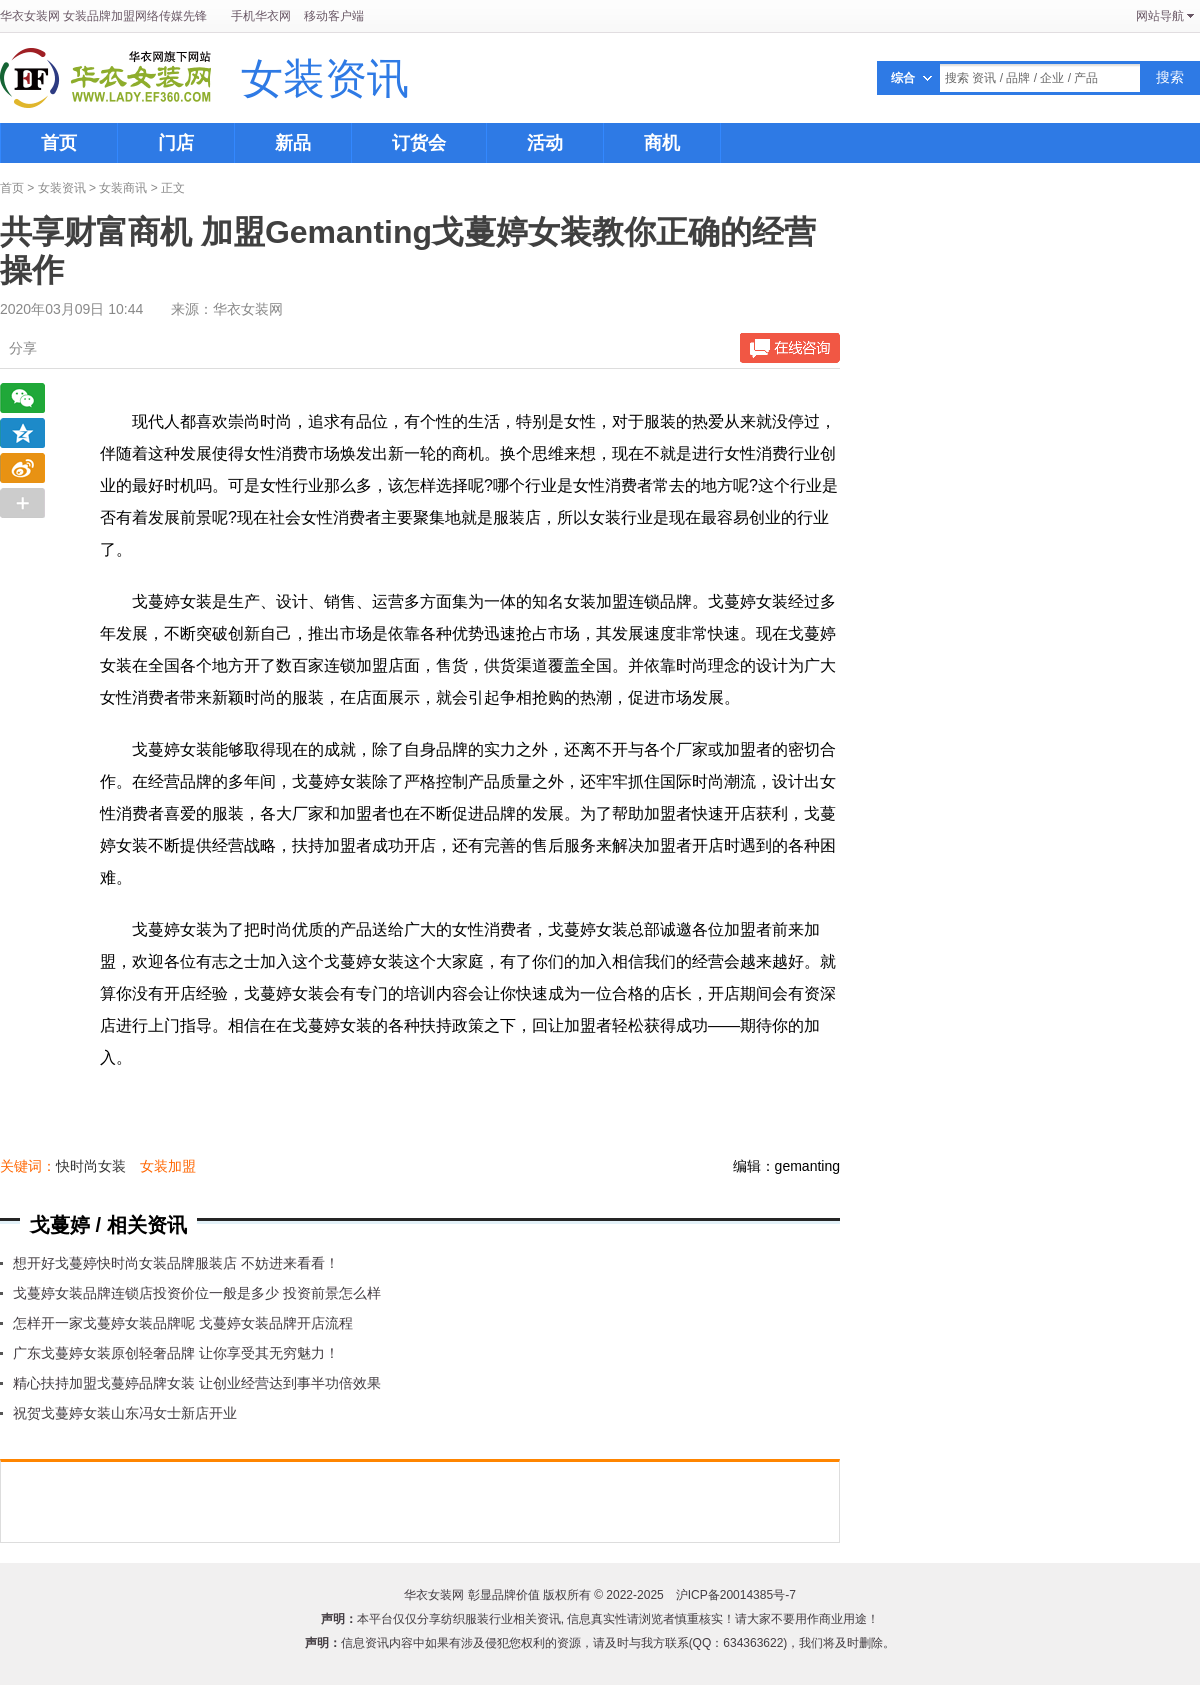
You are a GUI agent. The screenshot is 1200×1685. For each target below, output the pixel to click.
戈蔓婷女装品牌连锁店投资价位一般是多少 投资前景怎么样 (197, 1293)
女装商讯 (123, 188)
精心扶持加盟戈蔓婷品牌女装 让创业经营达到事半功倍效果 (197, 1383)
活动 (545, 143)
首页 (59, 143)
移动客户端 (334, 16)
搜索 (1170, 77)
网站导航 (1160, 16)
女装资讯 (325, 80)
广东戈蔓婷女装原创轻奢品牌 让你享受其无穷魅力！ (176, 1353)
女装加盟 (168, 1166)
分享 (23, 348)
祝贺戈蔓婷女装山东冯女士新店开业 (125, 1413)
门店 (176, 143)
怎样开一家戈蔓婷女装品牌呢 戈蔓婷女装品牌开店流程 (183, 1323)
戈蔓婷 (60, 1225)
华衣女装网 (30, 16)
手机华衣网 (261, 16)
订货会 (419, 143)
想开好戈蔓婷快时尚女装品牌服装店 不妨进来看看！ (176, 1263)
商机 (662, 143)
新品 (293, 143)
